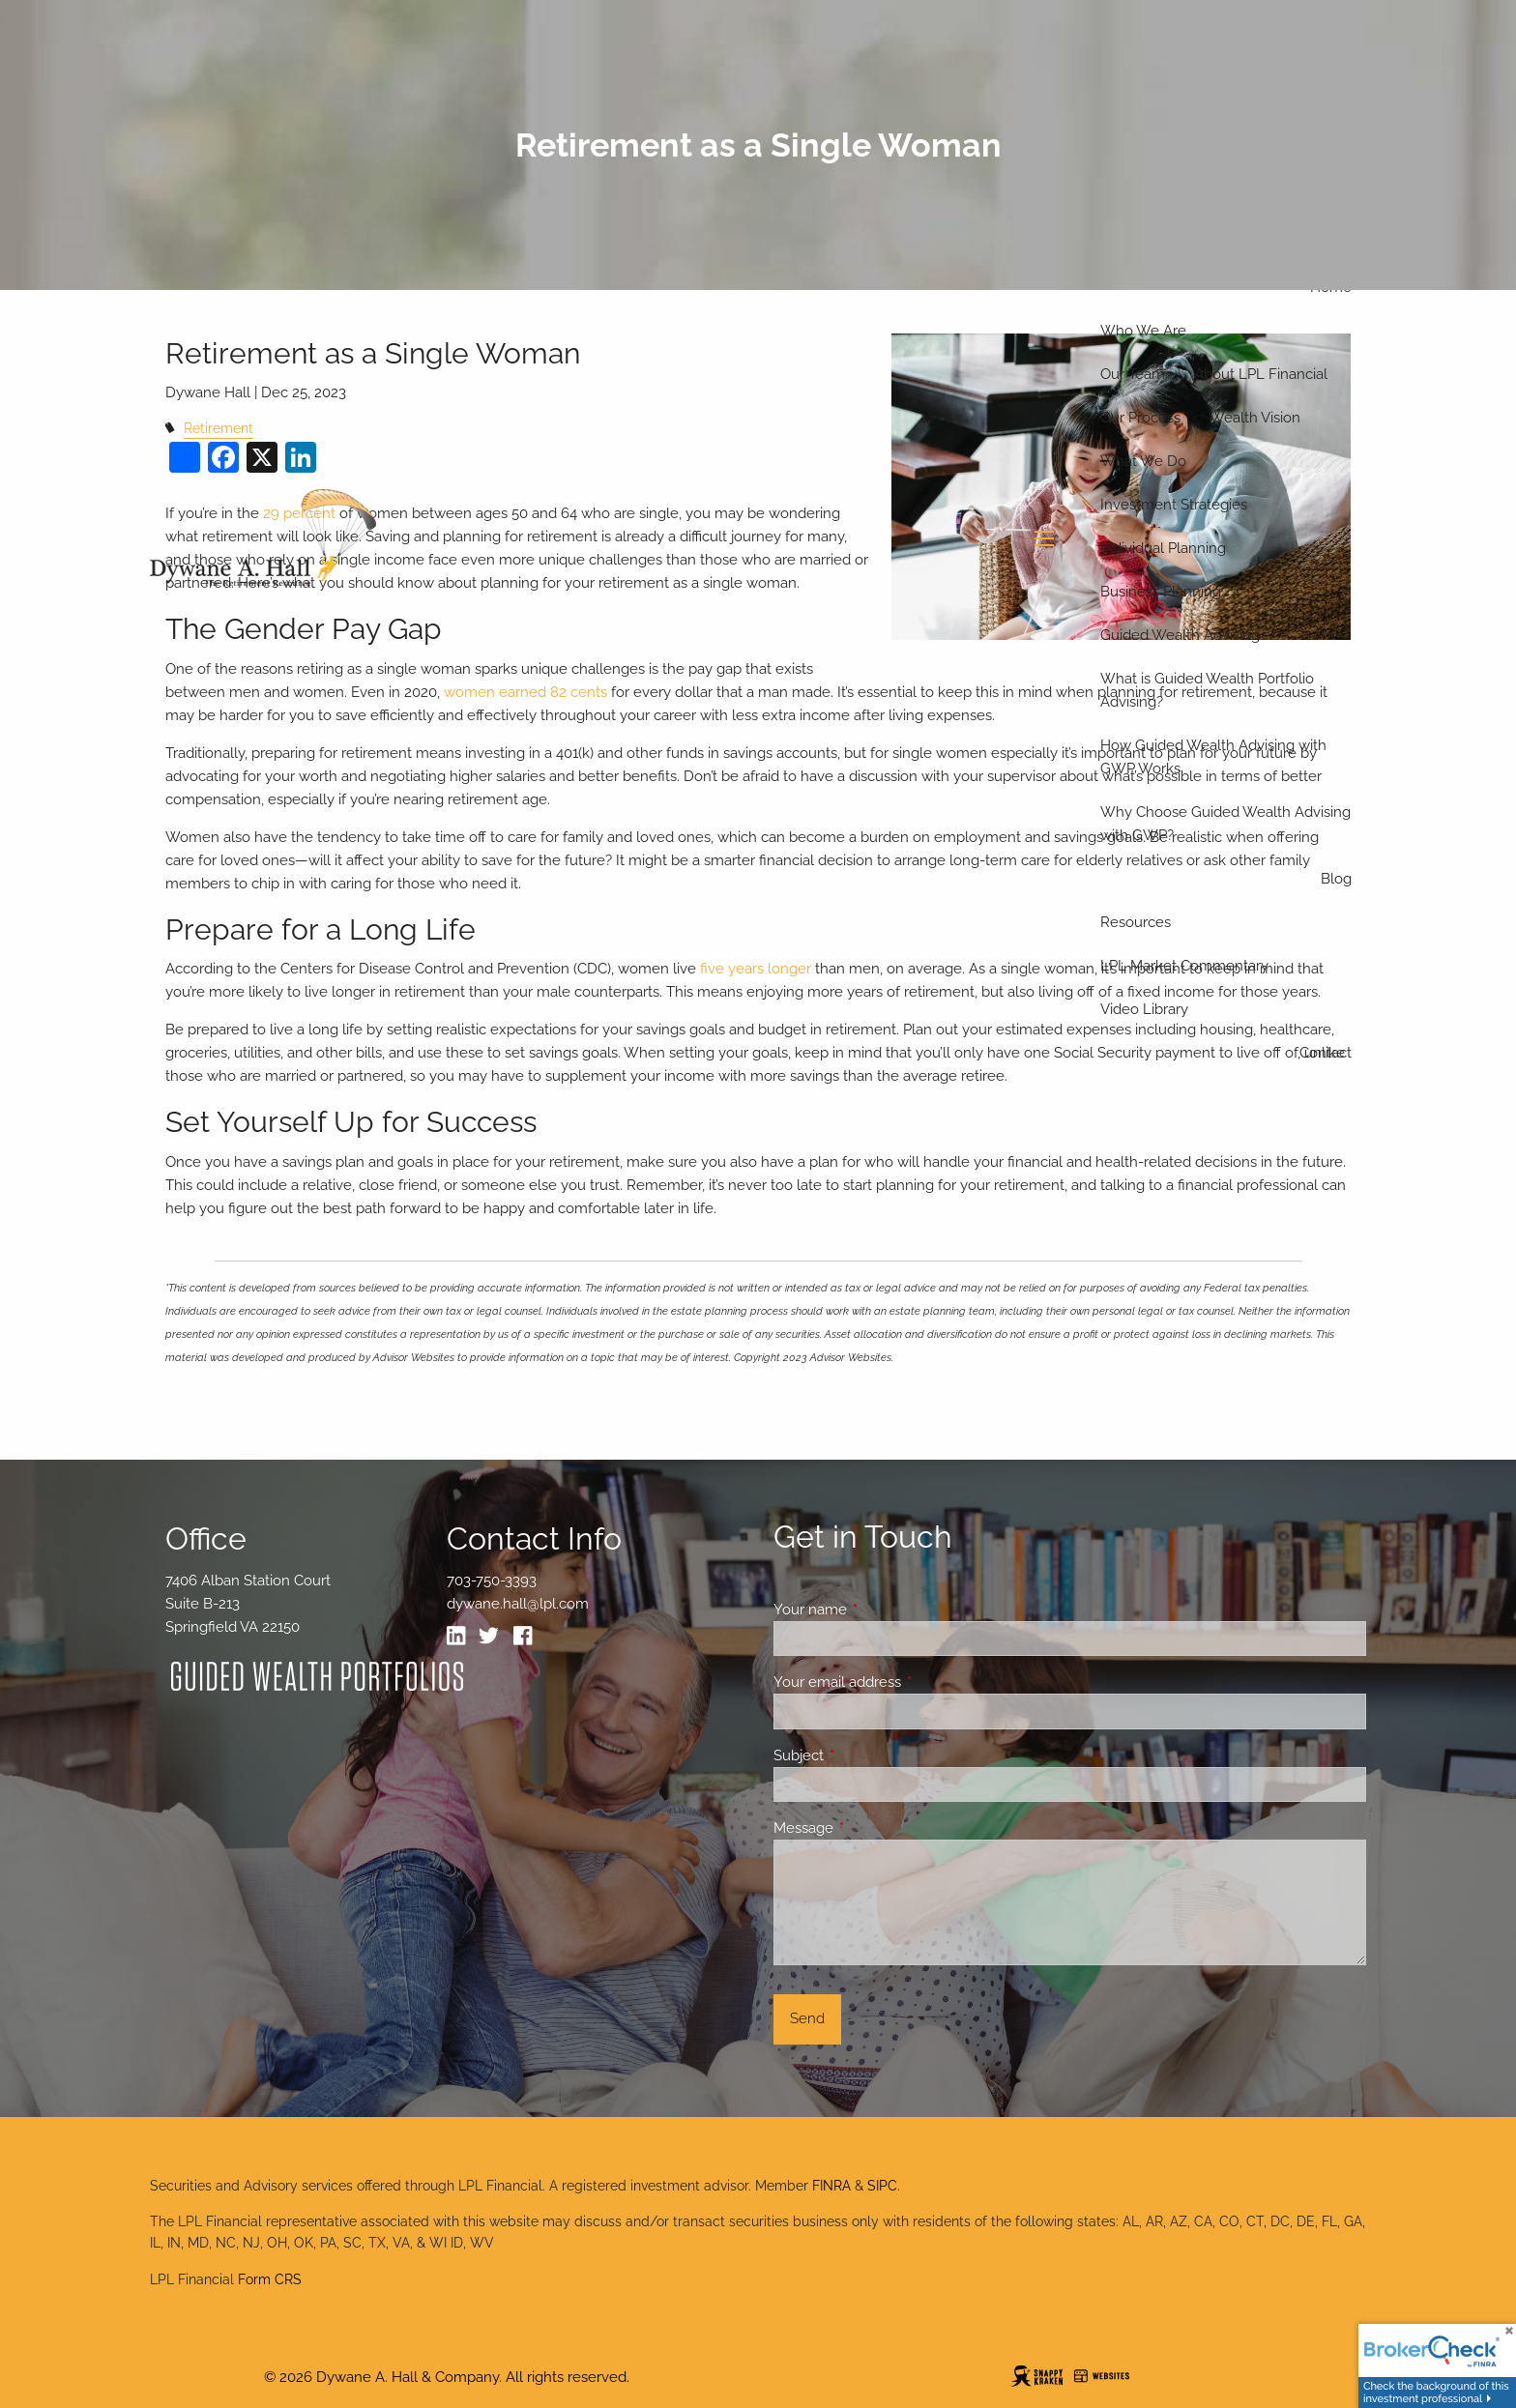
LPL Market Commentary (1184, 965)
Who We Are (1143, 330)
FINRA (831, 2185)
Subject (868, 1755)
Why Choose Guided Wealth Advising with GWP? (1225, 823)
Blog (1336, 878)
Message (873, 1828)
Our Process (1140, 417)
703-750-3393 (492, 1580)
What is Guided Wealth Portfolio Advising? (1207, 690)
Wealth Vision (1255, 417)
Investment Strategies (1173, 504)
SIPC (882, 2185)
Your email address (907, 1682)
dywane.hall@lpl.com (518, 1603)
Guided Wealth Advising (1180, 635)
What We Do (1143, 461)
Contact (1325, 1052)
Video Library (1144, 1009)
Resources (1135, 922)
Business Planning (1160, 591)
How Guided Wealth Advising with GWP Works (1213, 757)
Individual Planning (1163, 548)
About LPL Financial (1260, 374)
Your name (880, 1609)
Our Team (1132, 374)
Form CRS (270, 2279)
